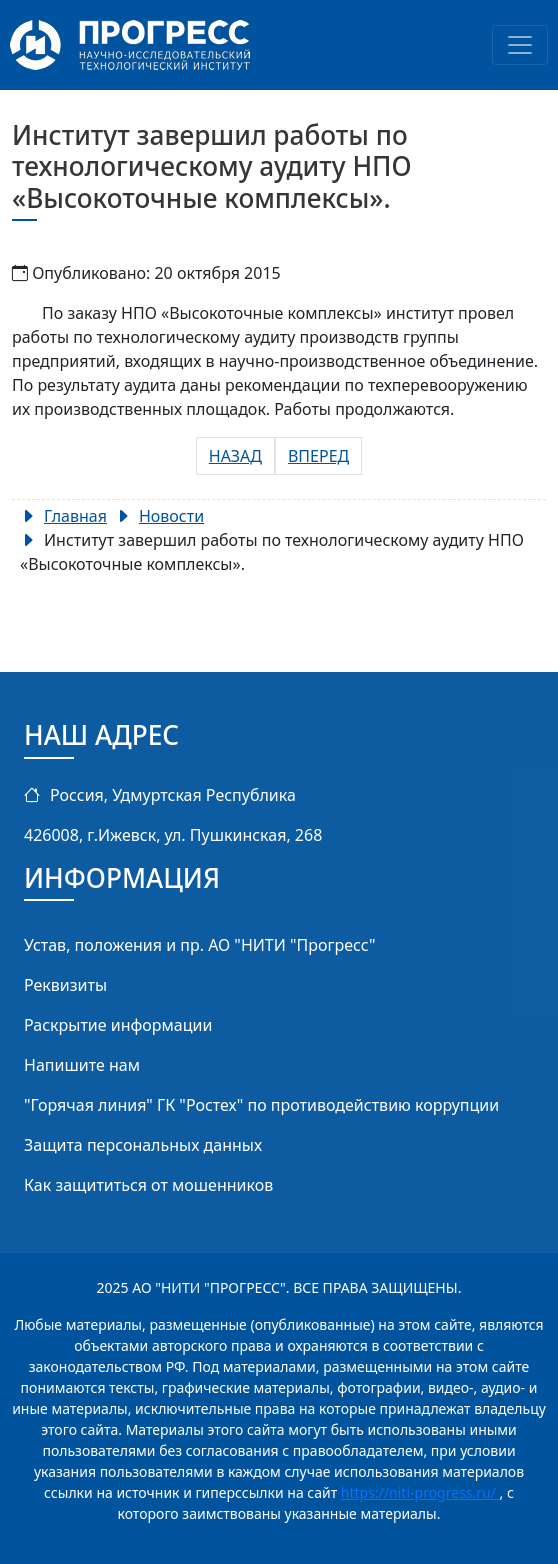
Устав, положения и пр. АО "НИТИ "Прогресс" (200, 945)
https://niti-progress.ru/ (420, 1492)
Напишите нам (82, 1065)
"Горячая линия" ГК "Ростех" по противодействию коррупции (261, 1105)
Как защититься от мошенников (148, 1185)
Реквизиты (65, 985)
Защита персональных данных (143, 1145)
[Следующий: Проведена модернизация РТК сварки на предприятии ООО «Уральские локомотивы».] (318, 456)
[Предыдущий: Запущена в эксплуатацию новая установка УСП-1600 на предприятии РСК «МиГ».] (235, 456)
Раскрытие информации (118, 1025)
